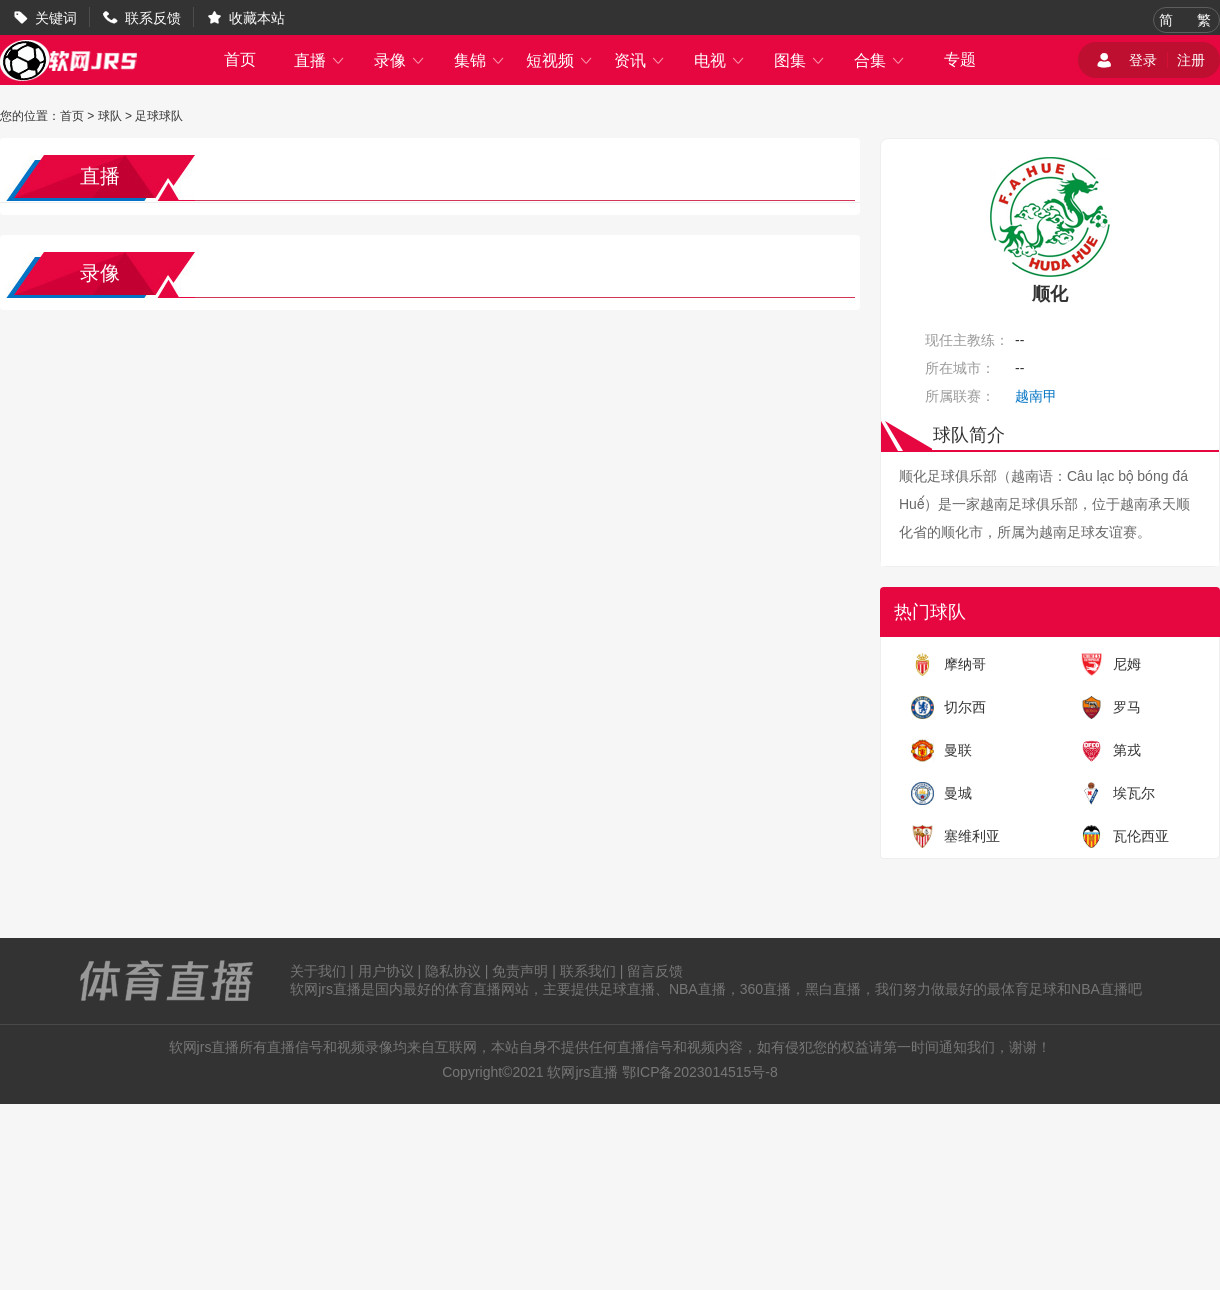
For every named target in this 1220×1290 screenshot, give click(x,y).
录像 (400, 60)
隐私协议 (453, 971)
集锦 (480, 60)
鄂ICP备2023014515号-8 (700, 1072)
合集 (880, 60)
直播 (320, 60)
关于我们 (318, 971)
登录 (1143, 60)
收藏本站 (257, 18)
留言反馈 (655, 971)
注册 (1191, 60)
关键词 (56, 18)
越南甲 (1036, 396)
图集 (800, 60)
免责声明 (520, 971)
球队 (110, 116)
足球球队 (159, 116)
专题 (960, 59)
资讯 (640, 60)
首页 (240, 59)
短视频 (560, 60)
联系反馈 (153, 18)
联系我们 (588, 971)
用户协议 (386, 971)
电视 (720, 60)
